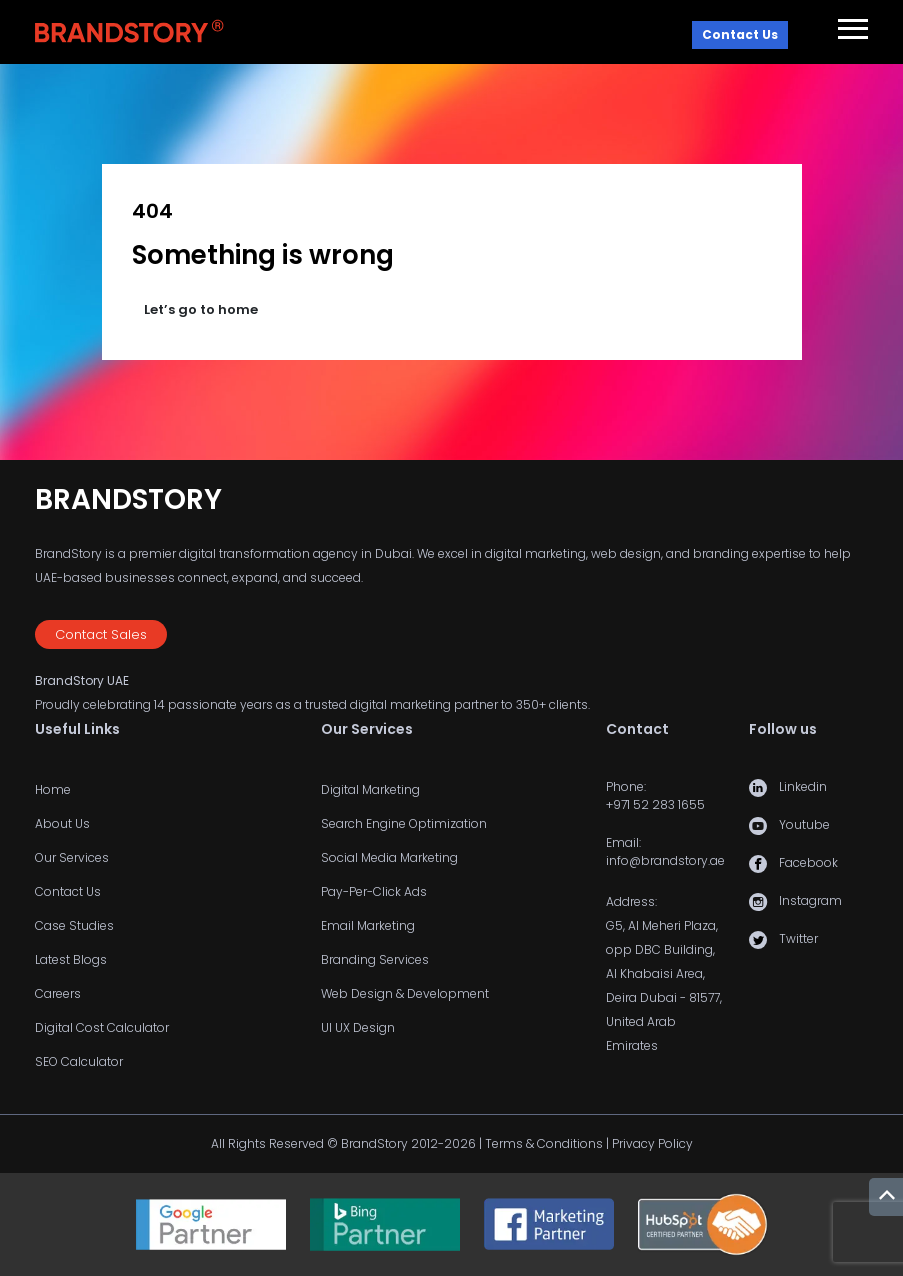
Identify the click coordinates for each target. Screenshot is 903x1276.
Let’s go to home (201, 309)
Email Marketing (368, 925)
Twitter (798, 938)
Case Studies (74, 925)
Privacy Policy (652, 1143)
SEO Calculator (79, 1061)
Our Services (72, 857)
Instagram (810, 900)
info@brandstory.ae (665, 860)
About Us (62, 823)
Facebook (808, 862)
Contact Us (740, 34)
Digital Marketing (370, 789)
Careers (58, 993)
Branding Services (375, 959)
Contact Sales (101, 634)
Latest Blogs (71, 959)
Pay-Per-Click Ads (374, 891)
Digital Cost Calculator (102, 1027)
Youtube (804, 824)
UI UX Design (358, 1027)
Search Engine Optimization (404, 823)
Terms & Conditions (544, 1143)
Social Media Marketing (389, 857)
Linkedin (803, 786)
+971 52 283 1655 (655, 804)
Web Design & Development (405, 993)
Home (53, 789)
